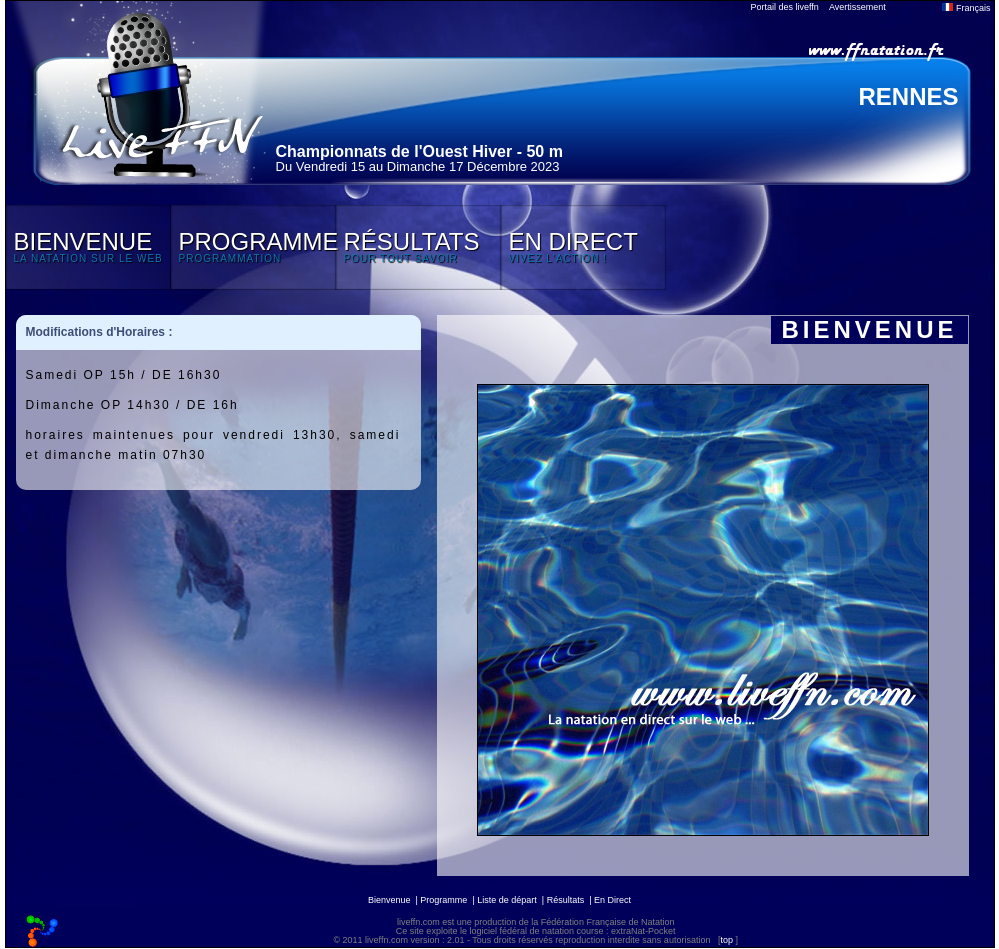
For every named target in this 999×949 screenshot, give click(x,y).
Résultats (566, 900)
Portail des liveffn (785, 7)
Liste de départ (507, 900)
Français (966, 8)
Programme (443, 900)
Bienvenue (389, 900)
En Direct (612, 900)
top (726, 940)
